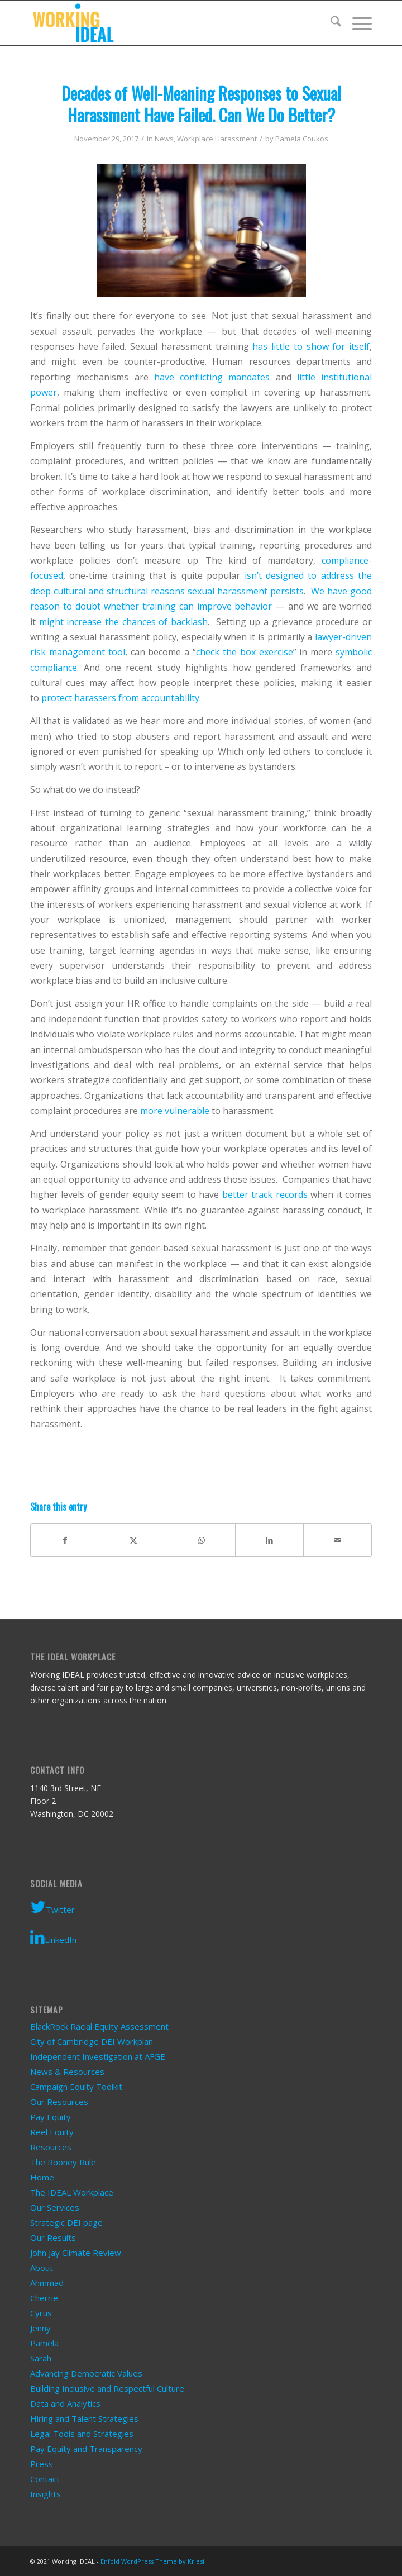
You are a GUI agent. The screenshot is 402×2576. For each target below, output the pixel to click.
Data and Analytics (65, 2403)
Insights (45, 2493)
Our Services (54, 2207)
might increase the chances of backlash (123, 622)
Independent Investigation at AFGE (97, 2056)
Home (42, 2177)
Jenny (40, 2328)
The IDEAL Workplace (71, 2192)
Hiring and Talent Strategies (84, 2418)
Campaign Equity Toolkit (76, 2086)
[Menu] (356, 23)
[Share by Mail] (337, 1540)
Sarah (40, 2358)
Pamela (44, 2343)
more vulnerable (174, 1110)
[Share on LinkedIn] (269, 1540)
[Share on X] (133, 1540)
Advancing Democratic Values (86, 2373)
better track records (265, 1194)
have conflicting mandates (212, 377)
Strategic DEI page (66, 2222)
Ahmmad (47, 2282)
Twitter (52, 1906)
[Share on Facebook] (65, 1540)
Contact (45, 2478)
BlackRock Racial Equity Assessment (99, 2026)
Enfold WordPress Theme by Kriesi (152, 2561)
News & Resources (67, 2071)
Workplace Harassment (217, 139)
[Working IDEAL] (167, 23)
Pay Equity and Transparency (86, 2448)
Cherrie (44, 2297)
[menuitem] (330, 23)
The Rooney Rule (63, 2162)
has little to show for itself (311, 346)
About (41, 2267)
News (164, 139)
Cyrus (41, 2312)
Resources (50, 2147)
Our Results (53, 2237)
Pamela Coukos (301, 139)
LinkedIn (53, 1937)
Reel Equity (52, 2131)
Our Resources (59, 2101)
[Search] (330, 23)
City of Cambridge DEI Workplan (91, 2041)
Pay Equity (50, 2116)
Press (41, 2463)
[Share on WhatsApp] (201, 1540)
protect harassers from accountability (120, 698)
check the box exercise (244, 652)
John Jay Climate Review (75, 2252)
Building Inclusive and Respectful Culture (107, 2388)
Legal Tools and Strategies (81, 2433)
